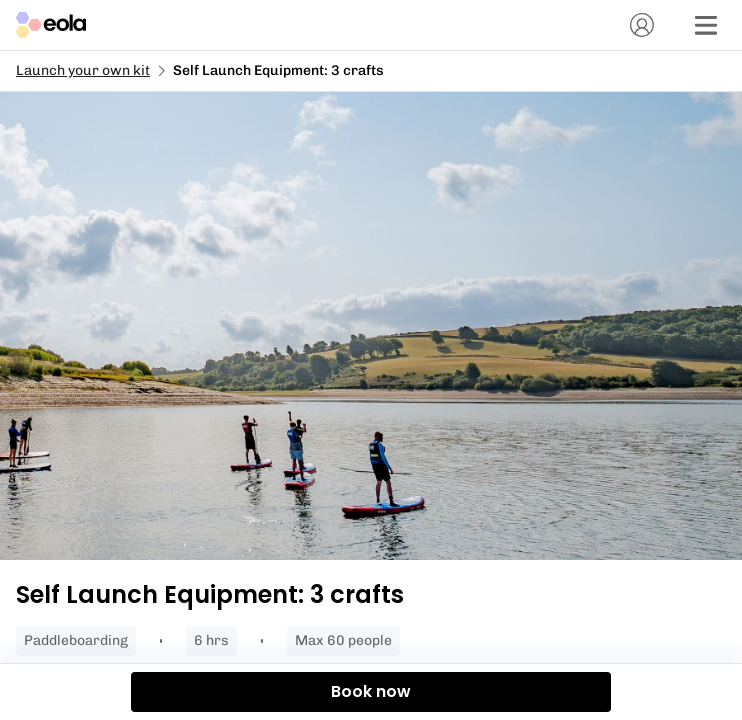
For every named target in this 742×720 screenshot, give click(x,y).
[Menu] (706, 25)
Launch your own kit (83, 70)
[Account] (642, 25)
